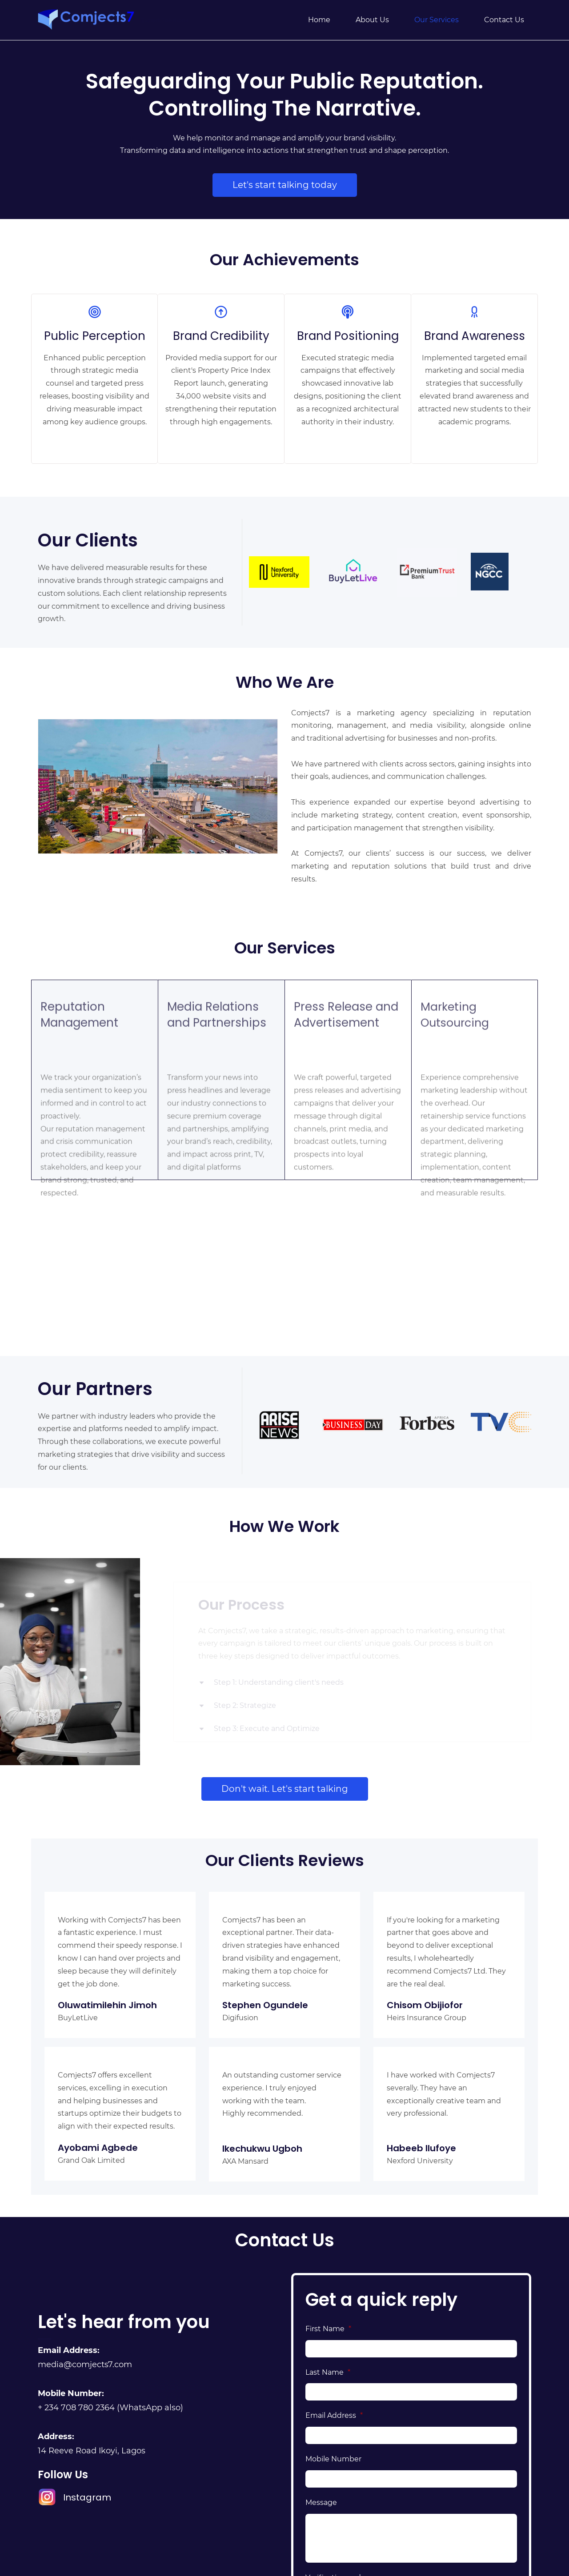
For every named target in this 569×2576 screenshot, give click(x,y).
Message (321, 2502)
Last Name (327, 2372)
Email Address (334, 2415)
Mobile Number (333, 2459)
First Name (328, 2329)
